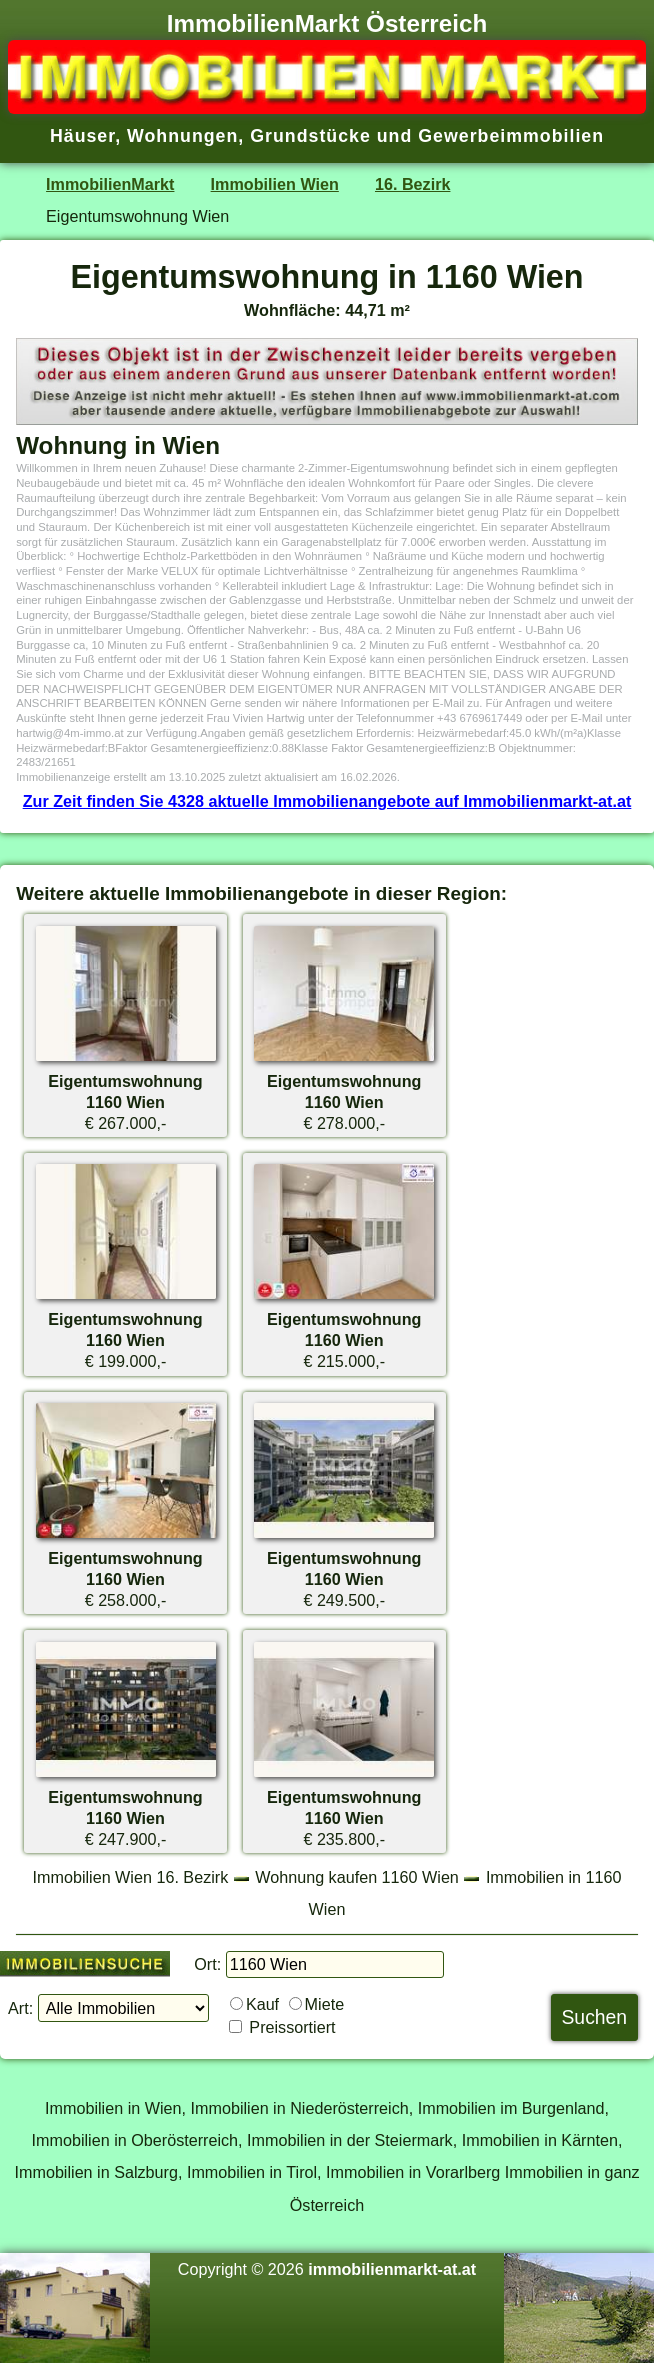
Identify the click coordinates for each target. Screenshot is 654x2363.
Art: (20, 2008)
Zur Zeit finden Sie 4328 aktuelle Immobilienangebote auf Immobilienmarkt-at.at (327, 801)
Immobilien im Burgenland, (513, 2108)
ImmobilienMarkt (110, 184)
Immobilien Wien (275, 184)
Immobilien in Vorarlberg (413, 2172)
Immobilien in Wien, (115, 2108)
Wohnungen (182, 136)
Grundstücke (310, 136)
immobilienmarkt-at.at (392, 2269)
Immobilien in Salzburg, (98, 2172)
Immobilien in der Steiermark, (352, 2140)
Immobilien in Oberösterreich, (137, 2140)
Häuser (82, 136)
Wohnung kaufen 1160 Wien (357, 1877)
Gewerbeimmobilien (511, 136)
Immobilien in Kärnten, (542, 2140)
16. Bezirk (412, 184)
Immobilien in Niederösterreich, (302, 2108)
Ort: (207, 1964)
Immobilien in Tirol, (254, 2172)
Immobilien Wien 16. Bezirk (131, 1877)
